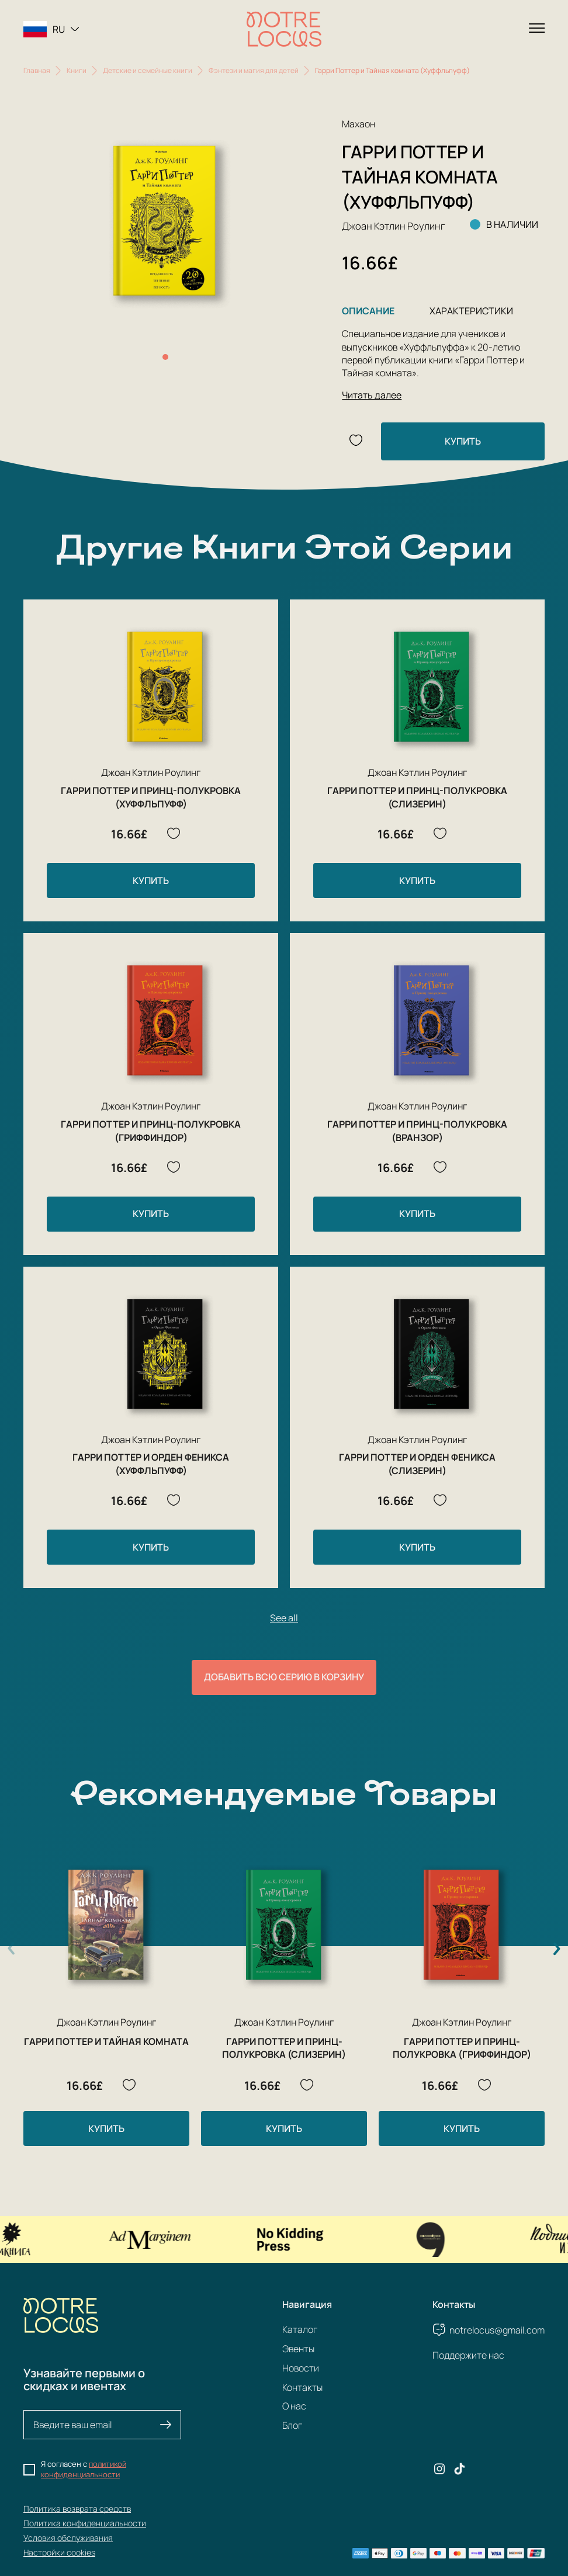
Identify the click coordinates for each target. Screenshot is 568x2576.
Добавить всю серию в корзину (284, 1676)
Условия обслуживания (68, 2537)
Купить (463, 441)
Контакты (302, 2387)
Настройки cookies (59, 2552)
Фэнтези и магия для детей (254, 70)
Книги (76, 70)
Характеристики (471, 310)
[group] (165, 221)
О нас (294, 2406)
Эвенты (298, 2348)
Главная (36, 70)
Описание (368, 310)
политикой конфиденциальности (83, 2469)
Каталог (299, 2329)
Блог (292, 2425)
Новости (300, 2368)
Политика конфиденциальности (84, 2523)
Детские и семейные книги (147, 70)
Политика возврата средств (77, 2508)
